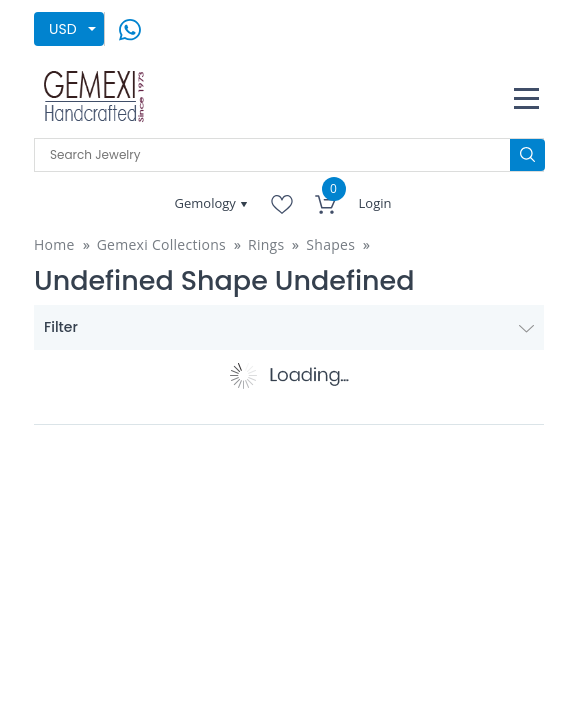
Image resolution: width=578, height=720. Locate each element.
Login (375, 203)
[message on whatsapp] (130, 27)
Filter (289, 327)
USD (63, 29)
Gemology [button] (207, 203)
